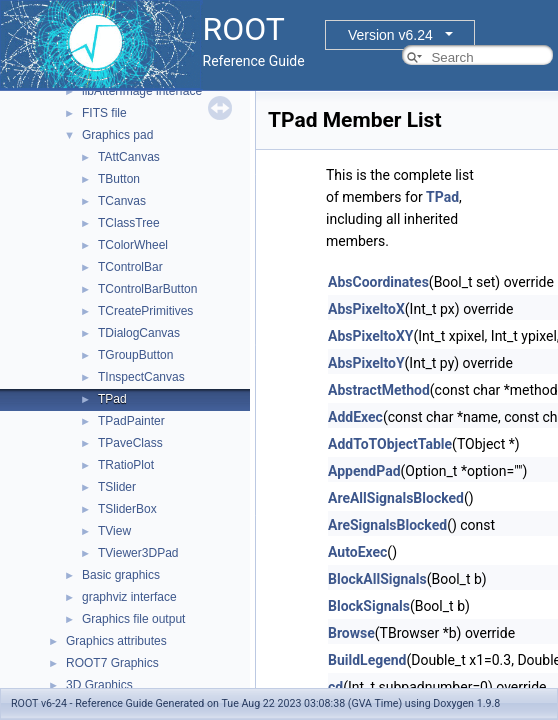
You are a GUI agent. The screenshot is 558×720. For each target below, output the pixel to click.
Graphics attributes (116, 641)
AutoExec (357, 552)
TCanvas (122, 201)
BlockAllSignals (377, 579)
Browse (351, 633)
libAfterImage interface (142, 91)
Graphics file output (133, 619)
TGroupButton (135, 355)
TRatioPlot (126, 465)
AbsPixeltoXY (370, 336)
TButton (119, 179)
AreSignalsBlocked (387, 525)
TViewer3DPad (138, 553)
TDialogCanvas (139, 333)
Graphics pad (117, 135)
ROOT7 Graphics (112, 663)
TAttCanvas (129, 157)
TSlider (117, 487)
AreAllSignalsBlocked (396, 498)
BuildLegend (367, 660)
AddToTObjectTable (390, 444)
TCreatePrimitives (145, 311)
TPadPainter (131, 421)
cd (335, 687)
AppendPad (364, 471)
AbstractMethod (379, 390)
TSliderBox (127, 509)
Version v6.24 (390, 35)
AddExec (355, 417)
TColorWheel (133, 245)
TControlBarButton (147, 289)
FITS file (104, 113)
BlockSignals (369, 606)
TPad (112, 399)
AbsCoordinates (378, 282)
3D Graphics (99, 685)
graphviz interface (129, 597)
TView (114, 531)
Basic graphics (121, 575)
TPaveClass (130, 443)
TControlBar (130, 267)
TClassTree (129, 223)
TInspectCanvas (141, 377)
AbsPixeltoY (366, 363)
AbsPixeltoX (366, 309)
